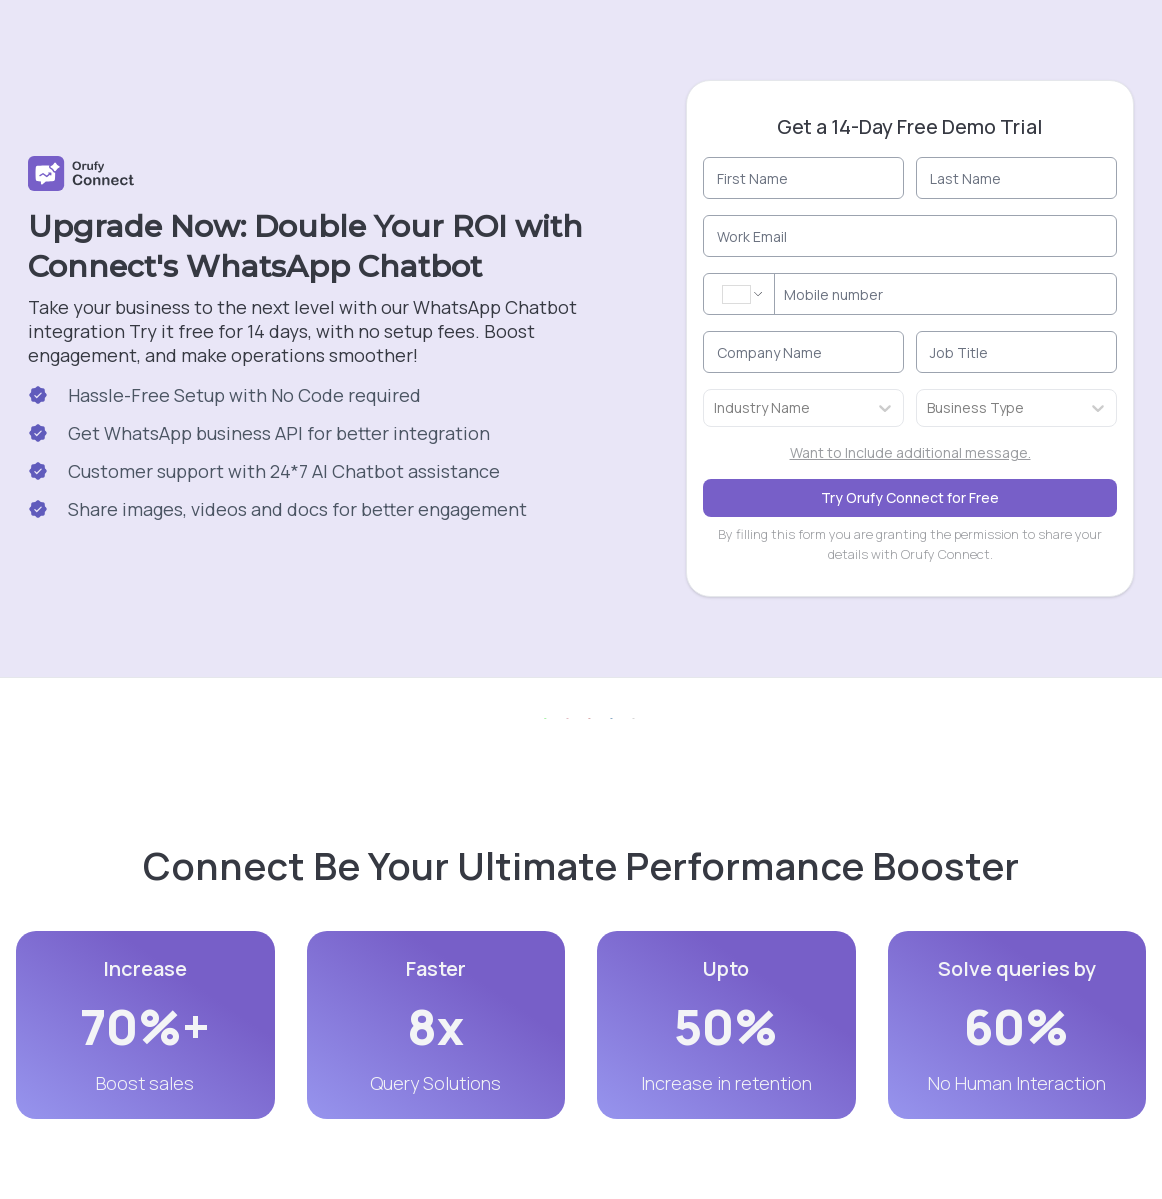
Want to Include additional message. (910, 452)
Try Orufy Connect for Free (910, 497)
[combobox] (715, 408)
